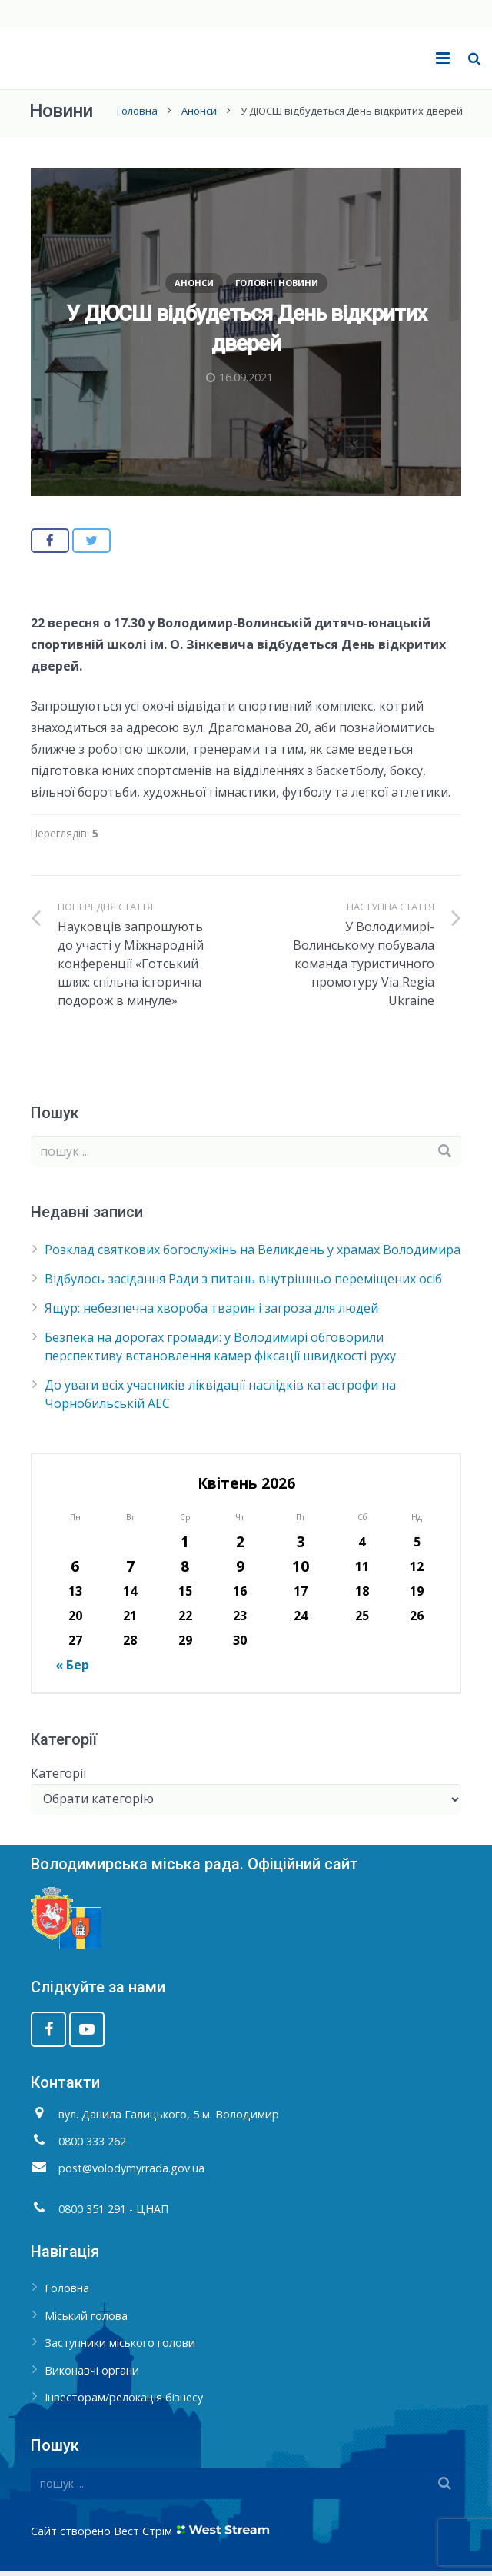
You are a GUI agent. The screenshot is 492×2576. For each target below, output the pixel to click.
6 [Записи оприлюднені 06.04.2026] (75, 1571)
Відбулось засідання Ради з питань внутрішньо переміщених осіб (243, 1284)
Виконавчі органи (92, 2375)
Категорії (58, 1778)
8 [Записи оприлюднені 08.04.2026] (185, 1571)
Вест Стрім (143, 2536)
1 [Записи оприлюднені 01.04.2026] (185, 1546)
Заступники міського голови (120, 2348)
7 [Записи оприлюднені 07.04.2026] (130, 1571)
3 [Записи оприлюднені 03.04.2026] (301, 1546)
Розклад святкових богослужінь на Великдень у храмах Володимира (252, 1254)
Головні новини (276, 288)
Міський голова (86, 2321)
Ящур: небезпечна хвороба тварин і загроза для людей (211, 1313)
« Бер (72, 1670)
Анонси (197, 116)
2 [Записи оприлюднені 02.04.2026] (240, 1546)
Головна (135, 116)
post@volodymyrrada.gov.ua (131, 2173)
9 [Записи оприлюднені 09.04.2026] (240, 1571)
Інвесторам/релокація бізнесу (124, 2403)
